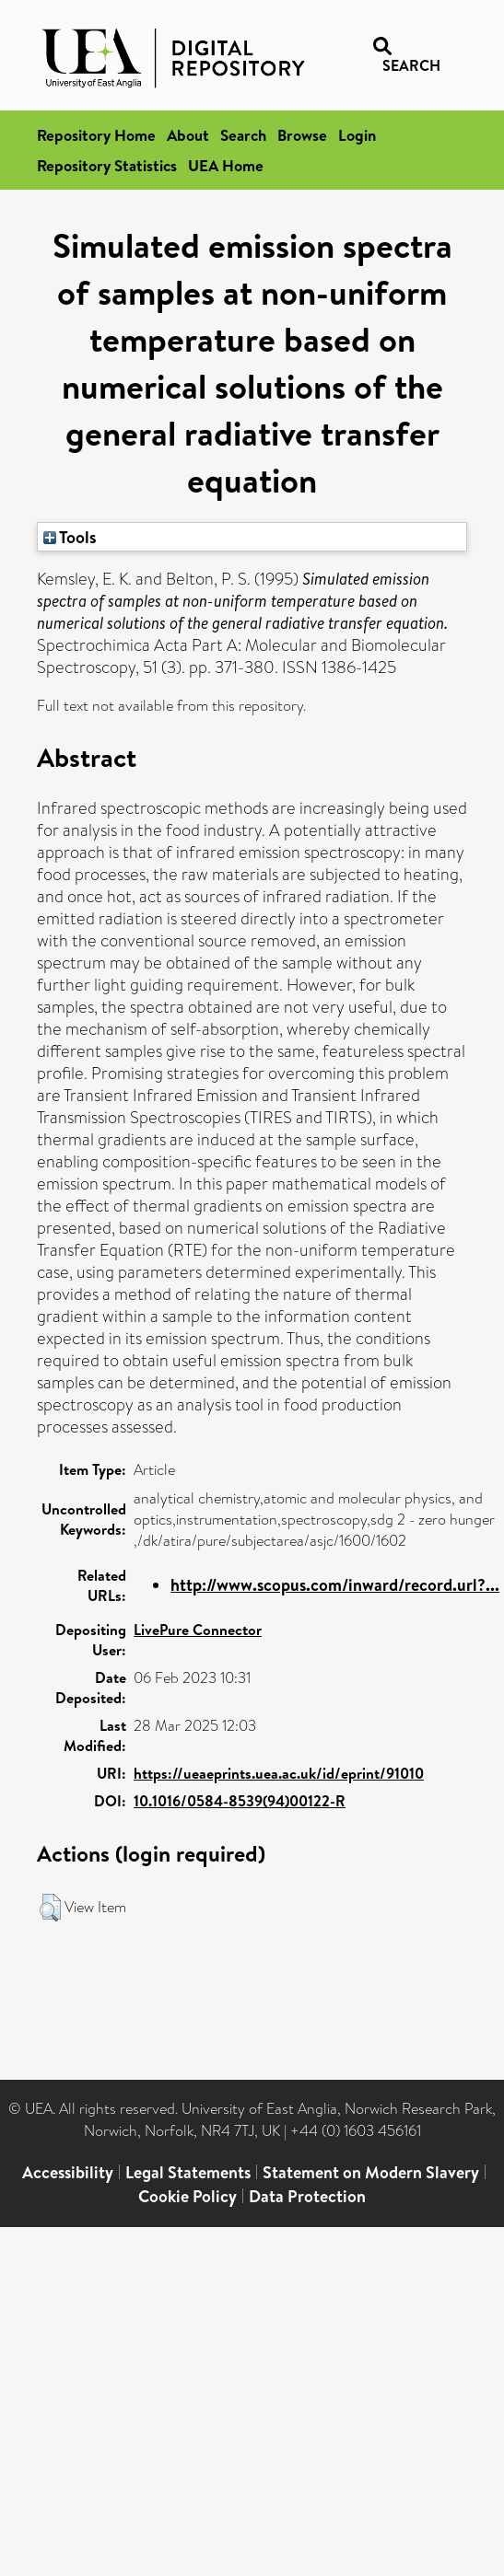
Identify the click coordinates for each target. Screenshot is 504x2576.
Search (243, 134)
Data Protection (307, 2196)
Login (357, 134)
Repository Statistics (107, 165)
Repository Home (96, 134)
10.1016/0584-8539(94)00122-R (240, 1801)
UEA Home (226, 165)
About (188, 134)
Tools (70, 537)
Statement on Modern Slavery (371, 2172)
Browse (302, 134)
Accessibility (67, 2172)
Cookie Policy (187, 2196)
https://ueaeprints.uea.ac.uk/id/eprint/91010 (279, 1773)
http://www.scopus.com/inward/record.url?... (334, 1584)
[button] (50, 1907)
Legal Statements (188, 2172)
